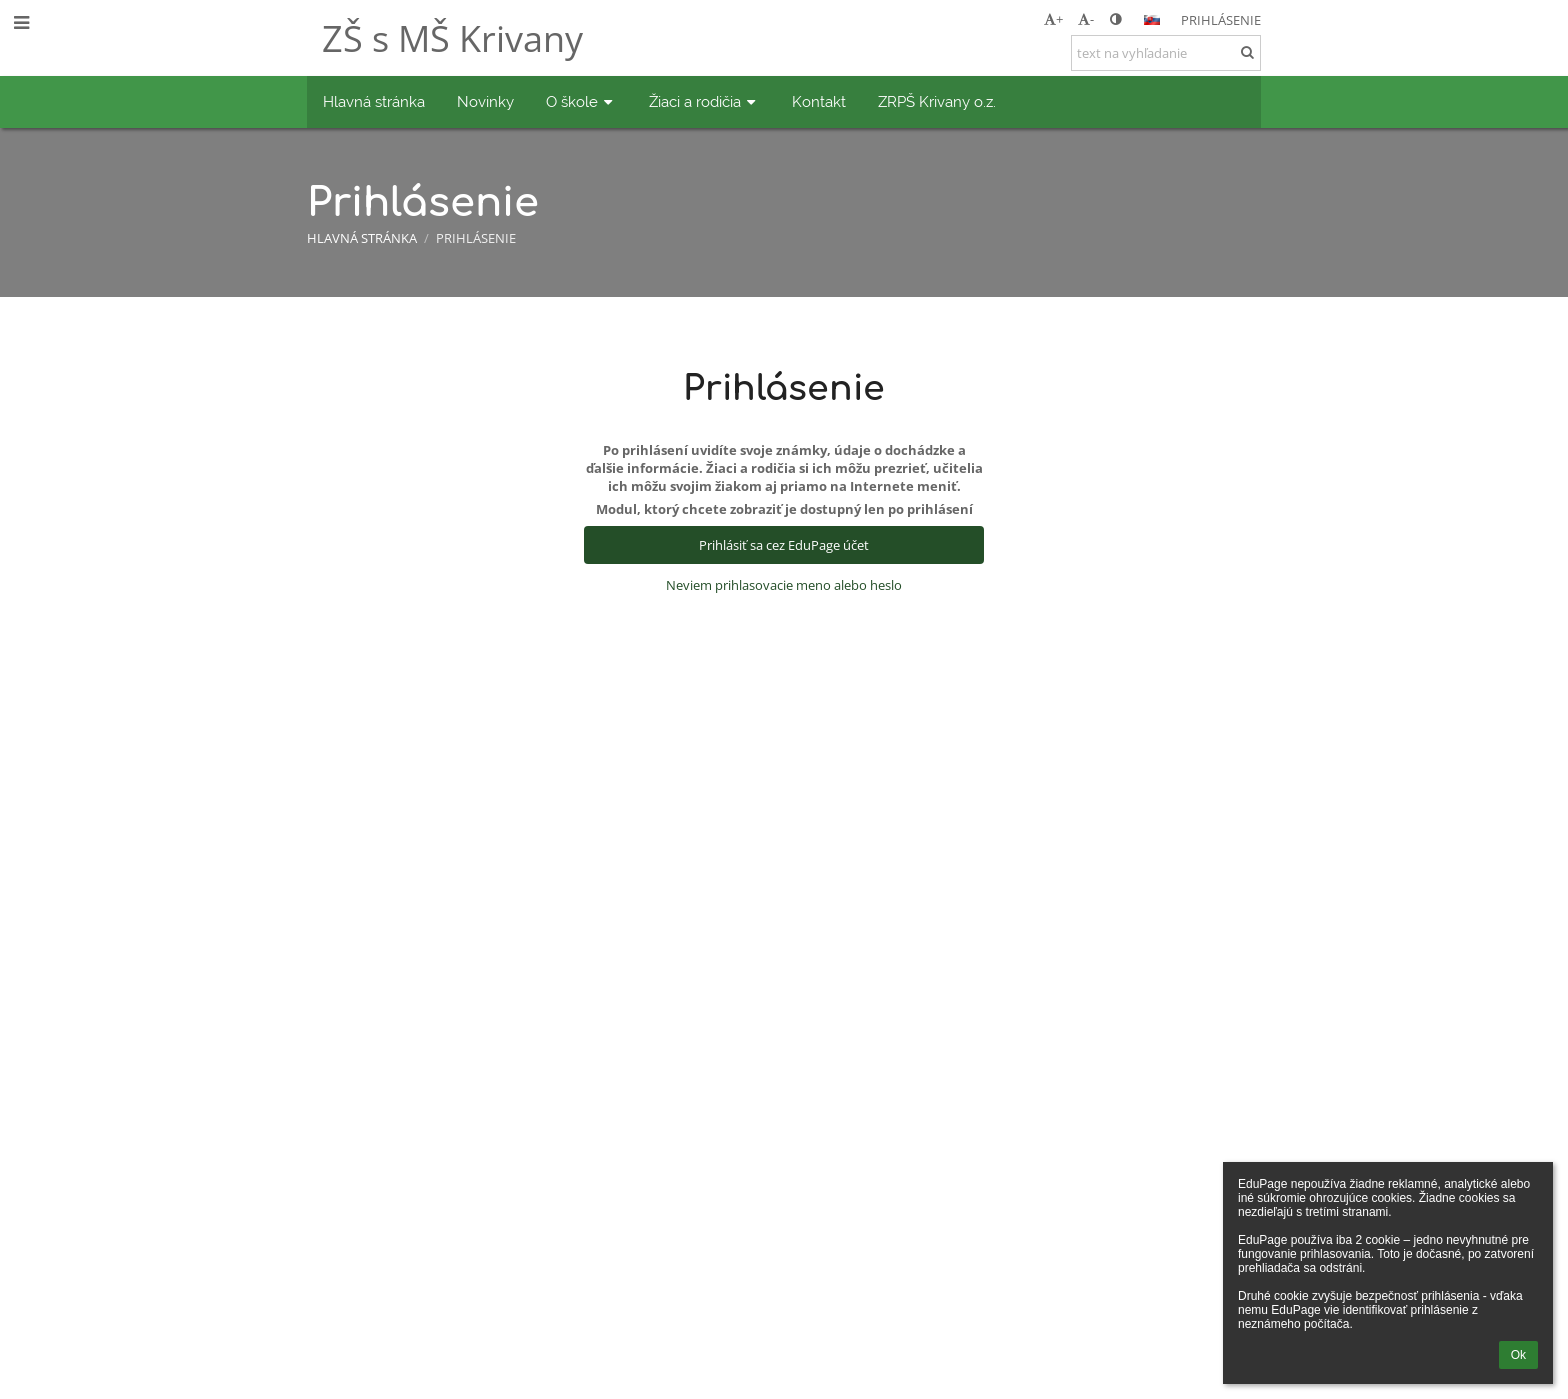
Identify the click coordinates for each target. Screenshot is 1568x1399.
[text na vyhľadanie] (1166, 53)
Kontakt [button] (819, 101)
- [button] (1086, 19)
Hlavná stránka (362, 238)
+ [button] (1053, 19)
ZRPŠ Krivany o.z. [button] (937, 101)
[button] (1152, 20)
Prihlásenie (1221, 20)
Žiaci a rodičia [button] (704, 101)
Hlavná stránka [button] (374, 101)
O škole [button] (581, 101)
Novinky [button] (485, 101)
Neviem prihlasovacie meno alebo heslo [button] (784, 585)
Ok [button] (1518, 1355)
